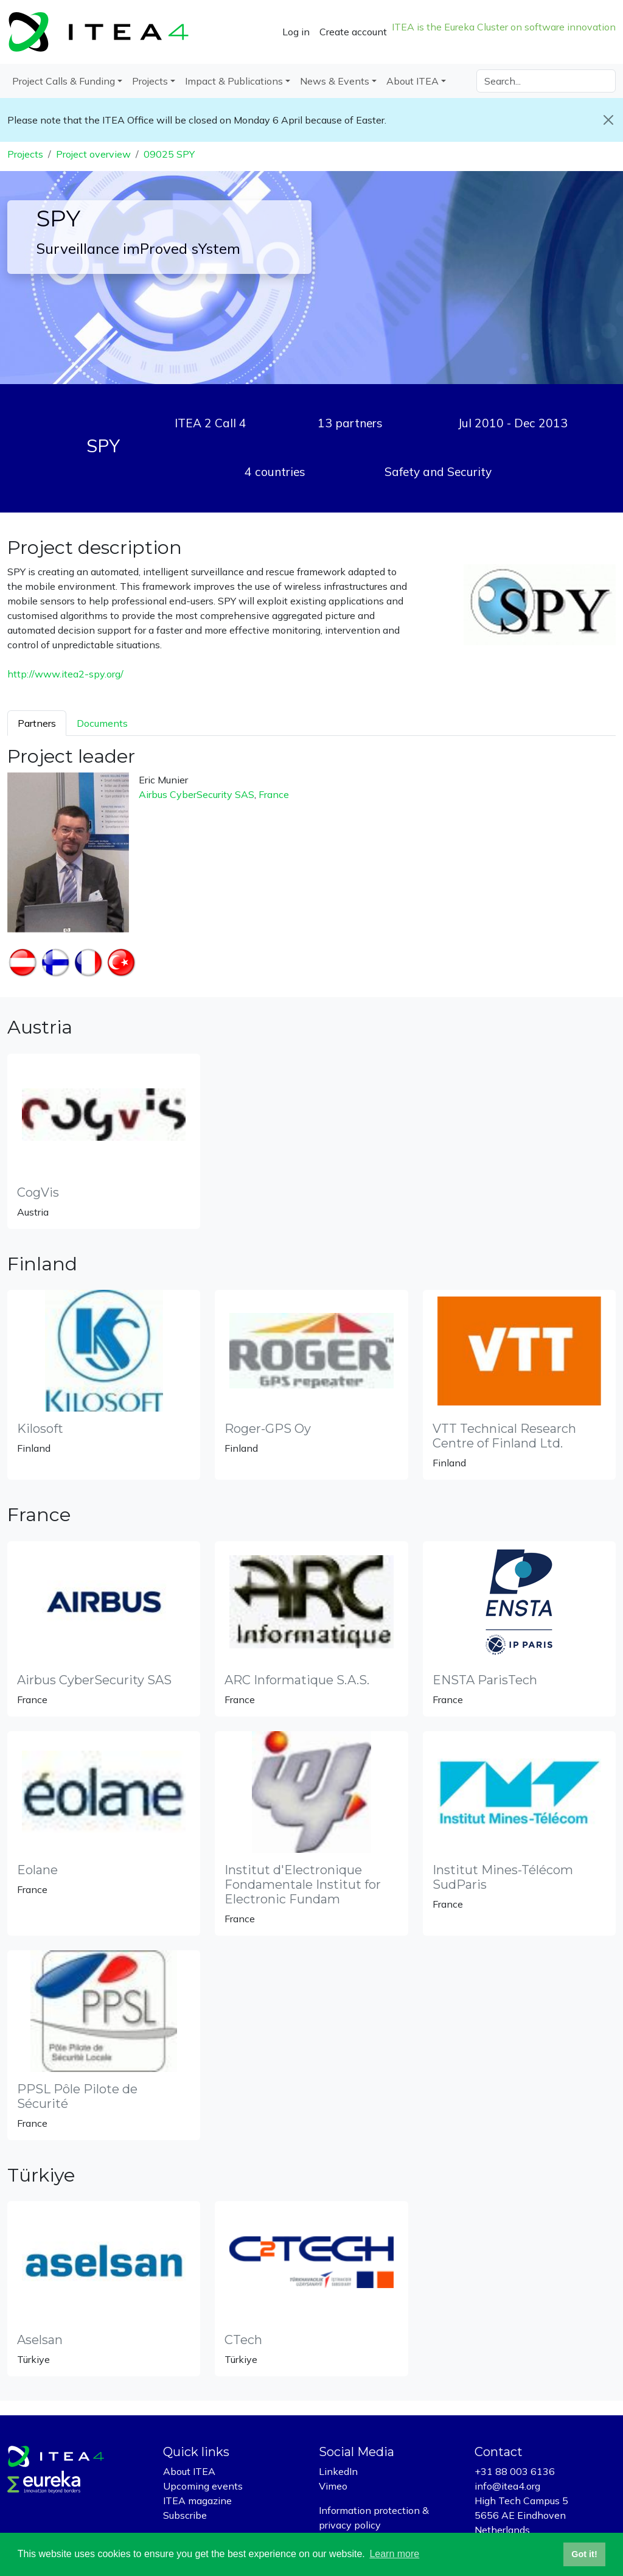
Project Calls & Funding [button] (63, 81)
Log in (296, 32)
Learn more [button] (394, 2554)
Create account (353, 32)
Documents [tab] (102, 723)
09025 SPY (169, 154)
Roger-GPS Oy (267, 1428)
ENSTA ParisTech (485, 1680)
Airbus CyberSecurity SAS (196, 794)
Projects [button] (150, 81)
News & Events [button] (334, 81)
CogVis (38, 1192)
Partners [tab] (37, 723)
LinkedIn (338, 2471)
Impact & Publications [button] (234, 81)
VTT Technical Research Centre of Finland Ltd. (504, 1436)
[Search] (546, 81)
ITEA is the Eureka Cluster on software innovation (504, 27)
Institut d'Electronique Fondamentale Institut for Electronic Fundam (302, 1884)
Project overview (93, 154)
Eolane (37, 1870)
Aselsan (40, 2340)
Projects (25, 154)
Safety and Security (438, 471)
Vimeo (333, 2486)
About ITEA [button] (412, 81)
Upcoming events (203, 2486)
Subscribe (185, 2515)
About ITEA (189, 2471)
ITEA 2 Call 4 (210, 423)
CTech (243, 2340)
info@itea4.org (507, 2486)
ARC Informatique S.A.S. (296, 1680)
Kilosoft (40, 1428)
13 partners (350, 423)
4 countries (275, 471)
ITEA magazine (197, 2500)
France (274, 794)
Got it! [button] (584, 2554)
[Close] (608, 120)
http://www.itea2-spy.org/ (65, 674)
